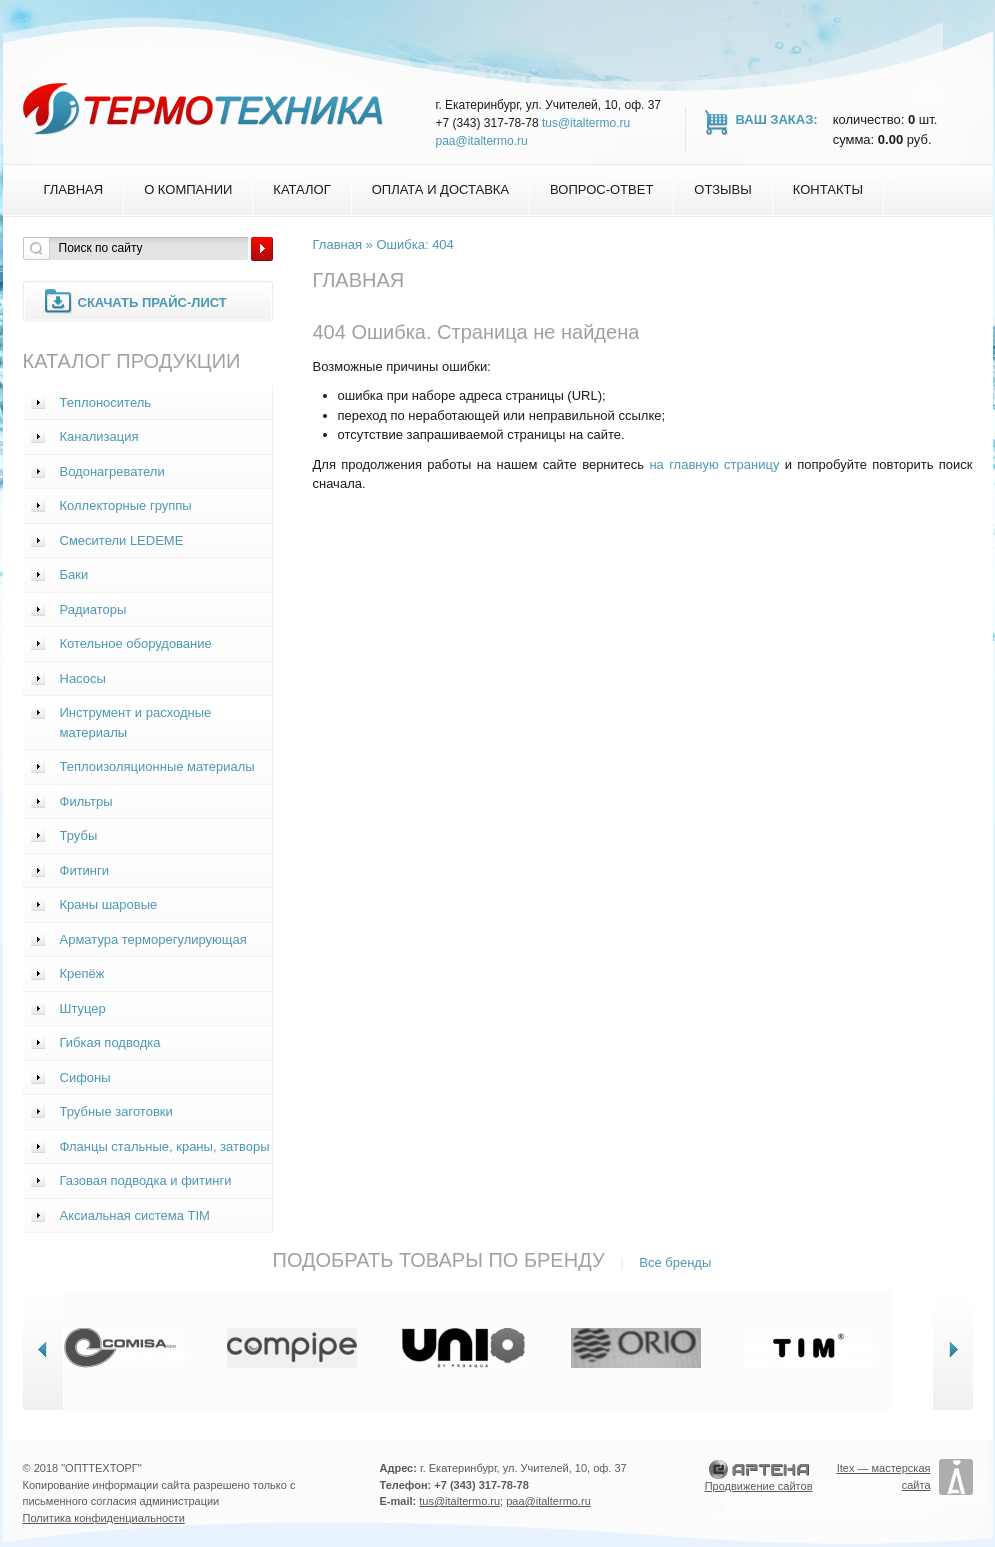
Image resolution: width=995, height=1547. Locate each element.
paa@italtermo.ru (482, 141)
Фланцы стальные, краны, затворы (165, 1146)
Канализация (99, 436)
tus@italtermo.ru (586, 123)
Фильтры (86, 801)
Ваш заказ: (777, 119)
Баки (74, 574)
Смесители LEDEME (122, 540)
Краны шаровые (109, 904)
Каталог (301, 189)
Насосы (83, 678)
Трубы (79, 835)
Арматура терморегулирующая (153, 939)
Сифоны (85, 1077)
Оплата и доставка (440, 189)
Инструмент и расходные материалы (136, 722)
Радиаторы (93, 609)
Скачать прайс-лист (152, 302)
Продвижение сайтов (759, 1486)
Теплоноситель (106, 402)
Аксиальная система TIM (135, 1215)
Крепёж (82, 973)
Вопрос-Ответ (601, 189)
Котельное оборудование (136, 643)
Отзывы (722, 189)
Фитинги (85, 870)
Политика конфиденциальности (104, 1518)
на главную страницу (714, 464)
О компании (188, 189)
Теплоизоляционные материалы (157, 766)
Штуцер (83, 1008)
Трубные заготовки (116, 1111)
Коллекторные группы (126, 505)
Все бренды (675, 1262)
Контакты (828, 189)
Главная (74, 189)
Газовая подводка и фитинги (146, 1180)
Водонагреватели (112, 471)
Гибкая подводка (110, 1042)
